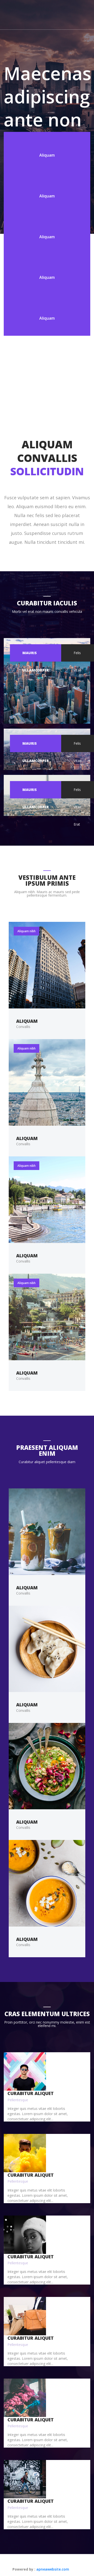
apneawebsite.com (52, 2569)
